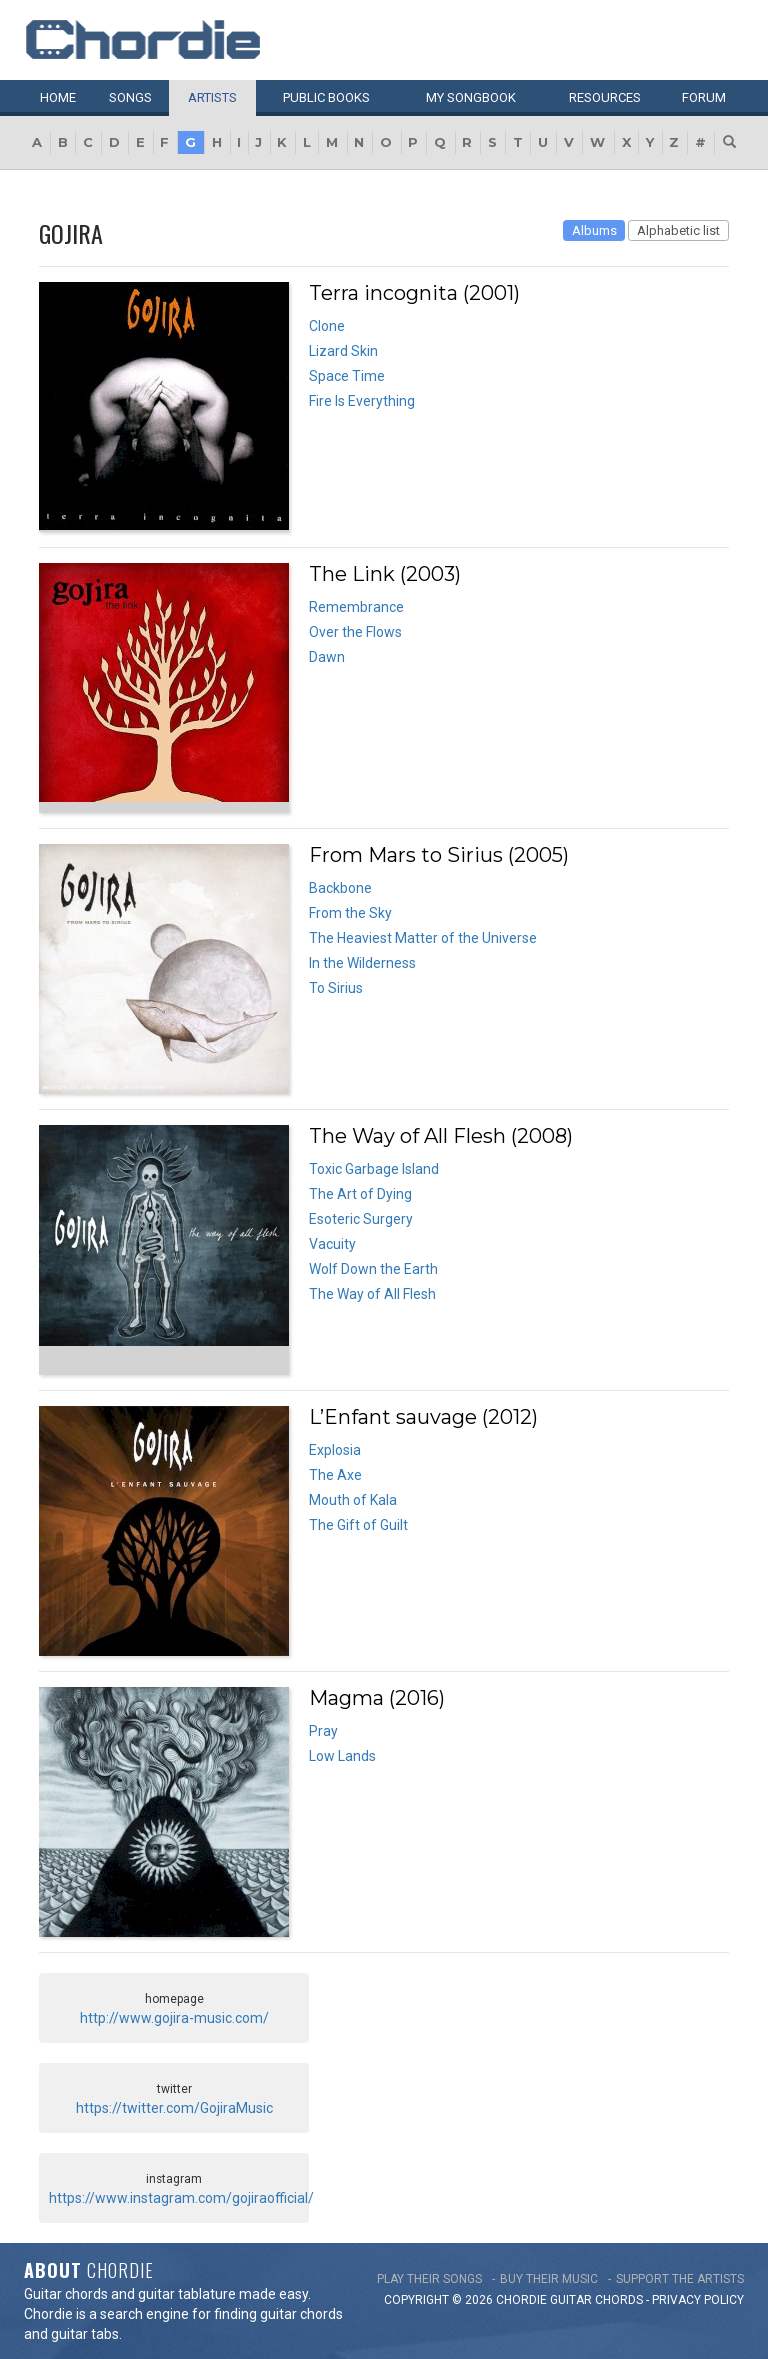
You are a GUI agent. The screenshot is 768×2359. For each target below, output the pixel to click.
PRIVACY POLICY (698, 2300)
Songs (130, 97)
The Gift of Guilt (358, 1525)
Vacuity (332, 1244)
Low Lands (342, 1756)
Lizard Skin (343, 351)
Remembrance (356, 607)
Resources (605, 97)
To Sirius (336, 988)
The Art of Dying (360, 1194)
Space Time (347, 376)
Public (326, 97)
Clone (327, 326)
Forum (704, 97)
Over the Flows (355, 632)
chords (619, 2300)
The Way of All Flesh (372, 1294)
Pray (323, 1731)
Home (58, 97)
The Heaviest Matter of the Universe (423, 938)
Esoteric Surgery (361, 1219)
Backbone (340, 888)
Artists (212, 97)
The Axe (335, 1475)
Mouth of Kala (353, 1500)
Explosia (335, 1450)
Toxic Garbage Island (374, 1169)
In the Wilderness (362, 963)
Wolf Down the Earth (373, 1269)
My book (471, 97)
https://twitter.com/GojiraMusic (174, 2108)
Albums (594, 230)
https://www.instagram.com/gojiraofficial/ (181, 2198)
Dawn (327, 657)
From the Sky (350, 913)
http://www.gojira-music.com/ (174, 2018)
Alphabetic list (678, 230)
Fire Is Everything (362, 401)
